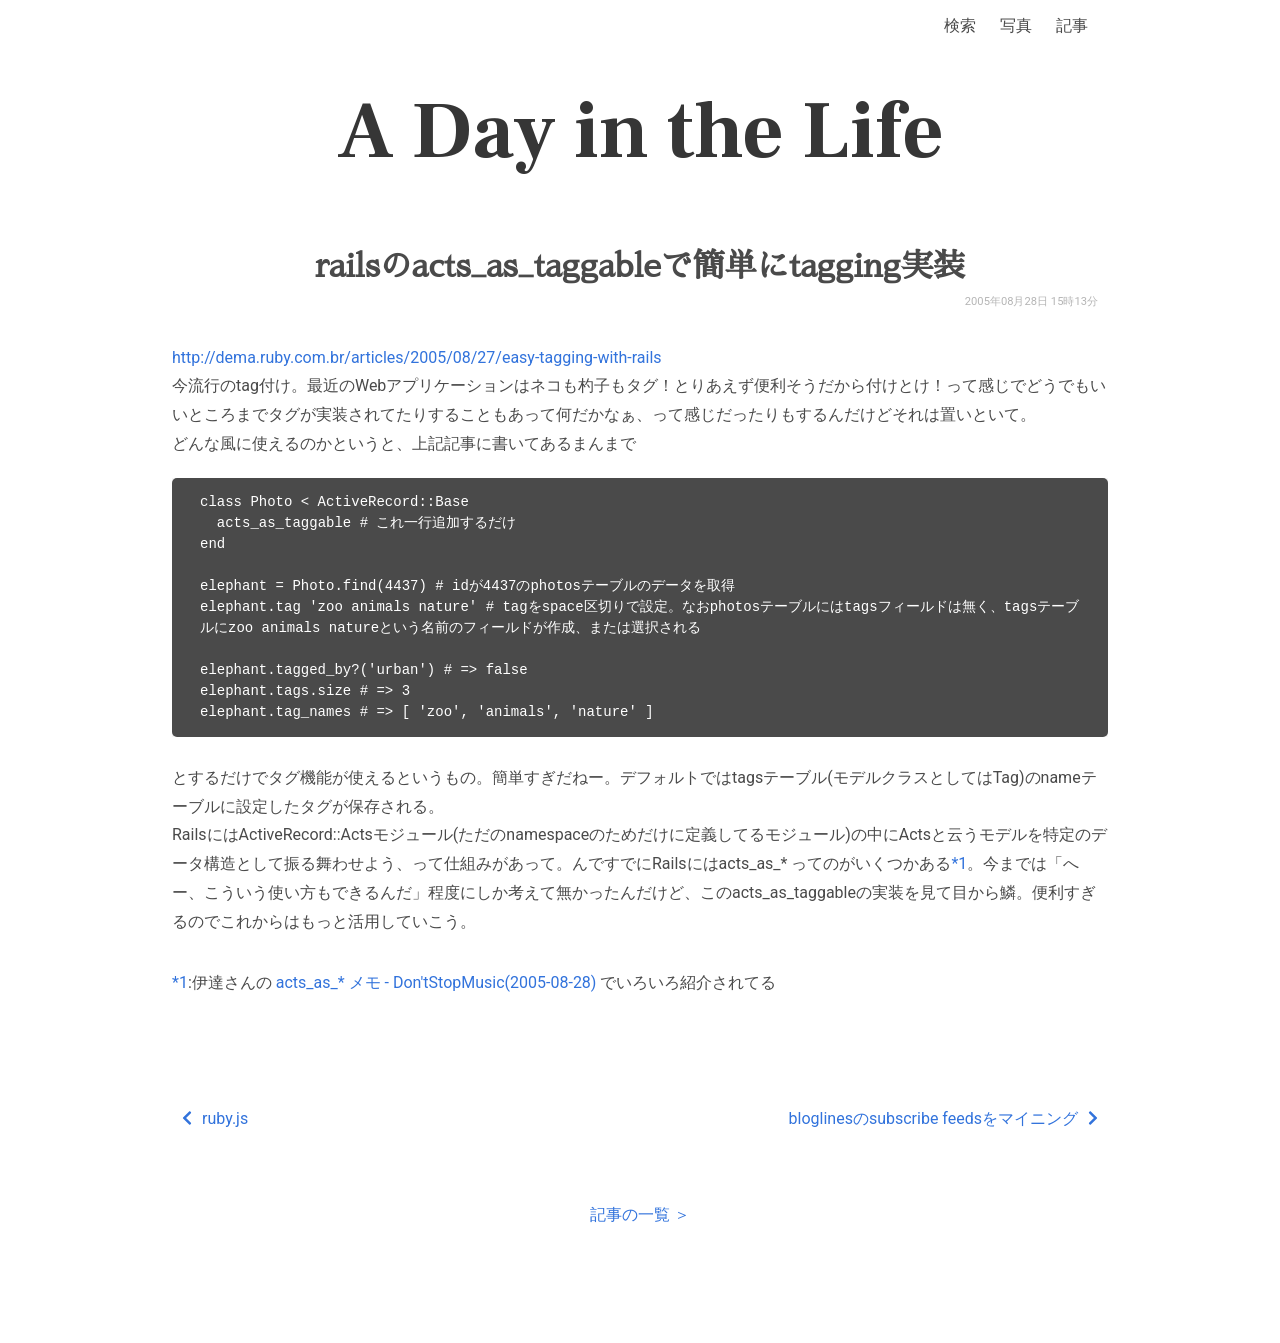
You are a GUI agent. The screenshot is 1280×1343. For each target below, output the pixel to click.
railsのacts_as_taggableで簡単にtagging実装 (640, 266)
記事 (1072, 25)
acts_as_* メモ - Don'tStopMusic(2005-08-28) (436, 982)
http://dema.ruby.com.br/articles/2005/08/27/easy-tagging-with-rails (417, 357)
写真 (1016, 25)
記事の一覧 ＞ (640, 1214)
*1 (959, 863)
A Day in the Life (640, 132)
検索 (960, 25)
